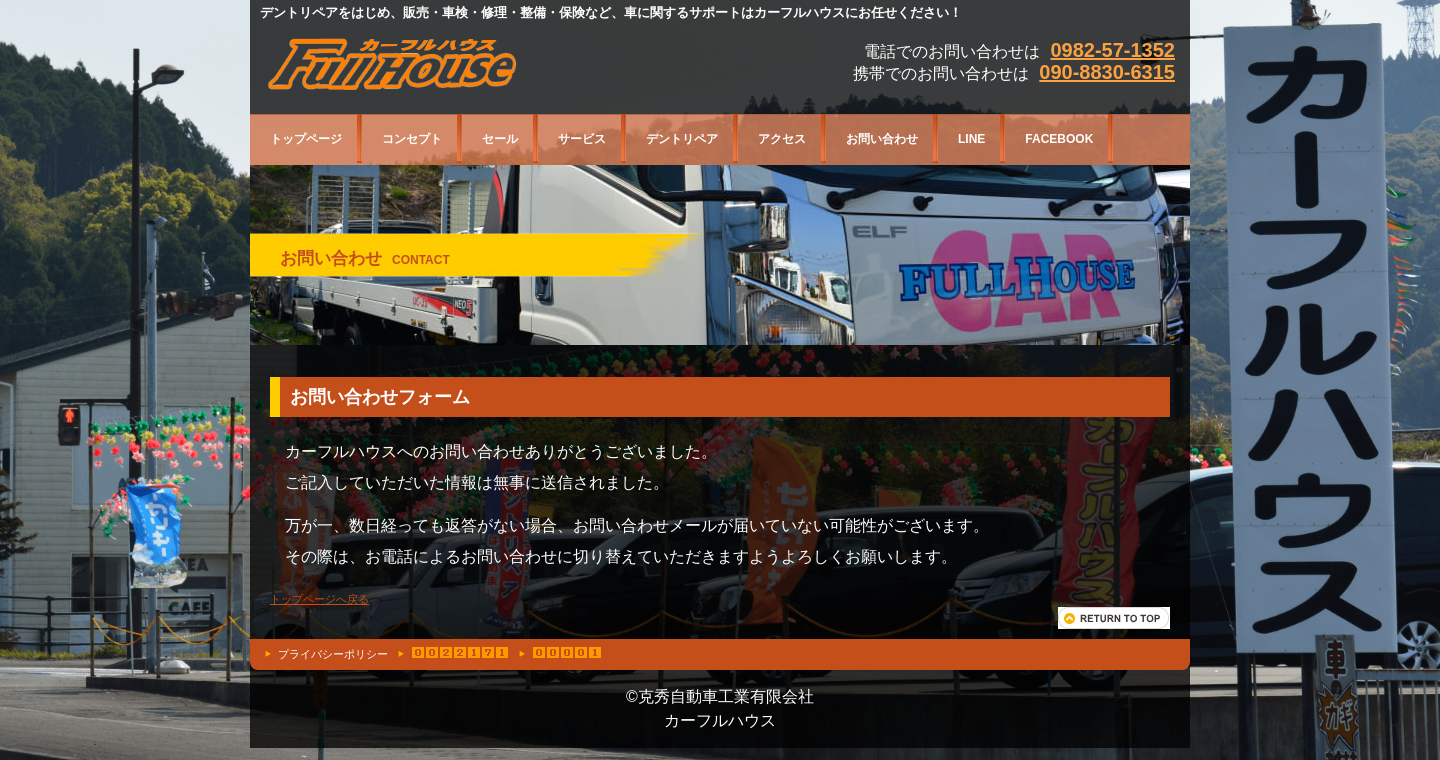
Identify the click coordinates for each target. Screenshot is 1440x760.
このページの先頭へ (1114, 618)
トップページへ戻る (319, 599)
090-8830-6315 (1107, 72)
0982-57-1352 (1112, 50)
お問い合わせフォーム (380, 397)
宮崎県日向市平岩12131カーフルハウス (457, 67)
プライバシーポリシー (333, 654)
